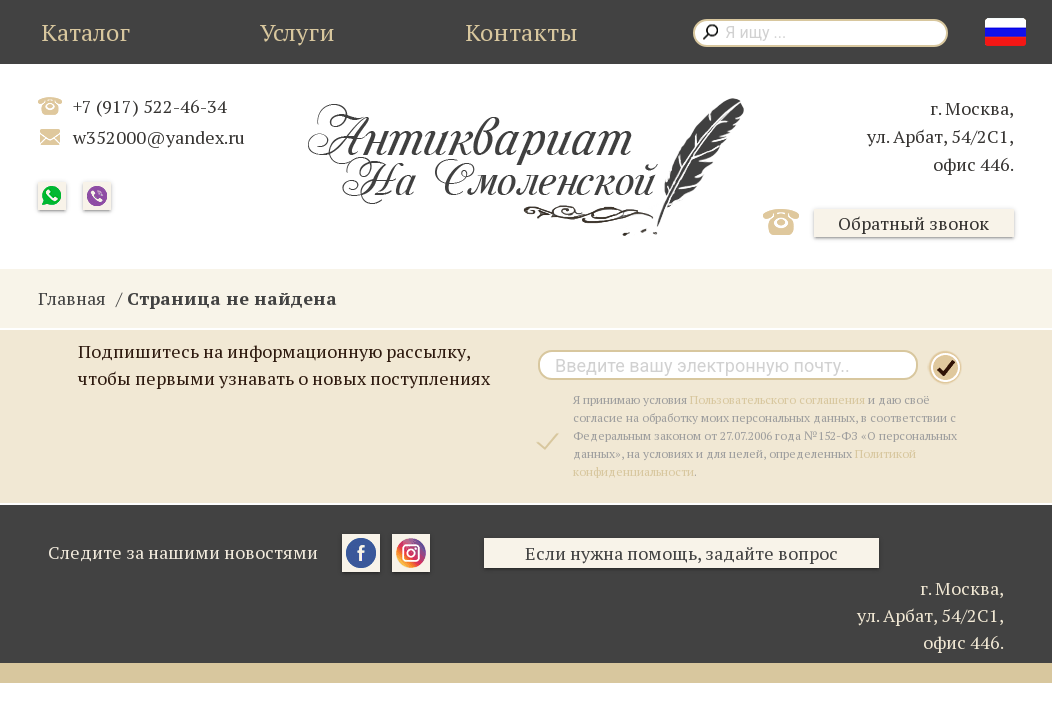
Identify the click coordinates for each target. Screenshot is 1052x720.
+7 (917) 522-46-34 (150, 106)
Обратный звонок (913, 223)
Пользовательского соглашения (777, 399)
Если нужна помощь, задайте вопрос (681, 553)
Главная (72, 298)
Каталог (85, 32)
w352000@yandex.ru (159, 137)
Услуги (297, 32)
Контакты (521, 32)
